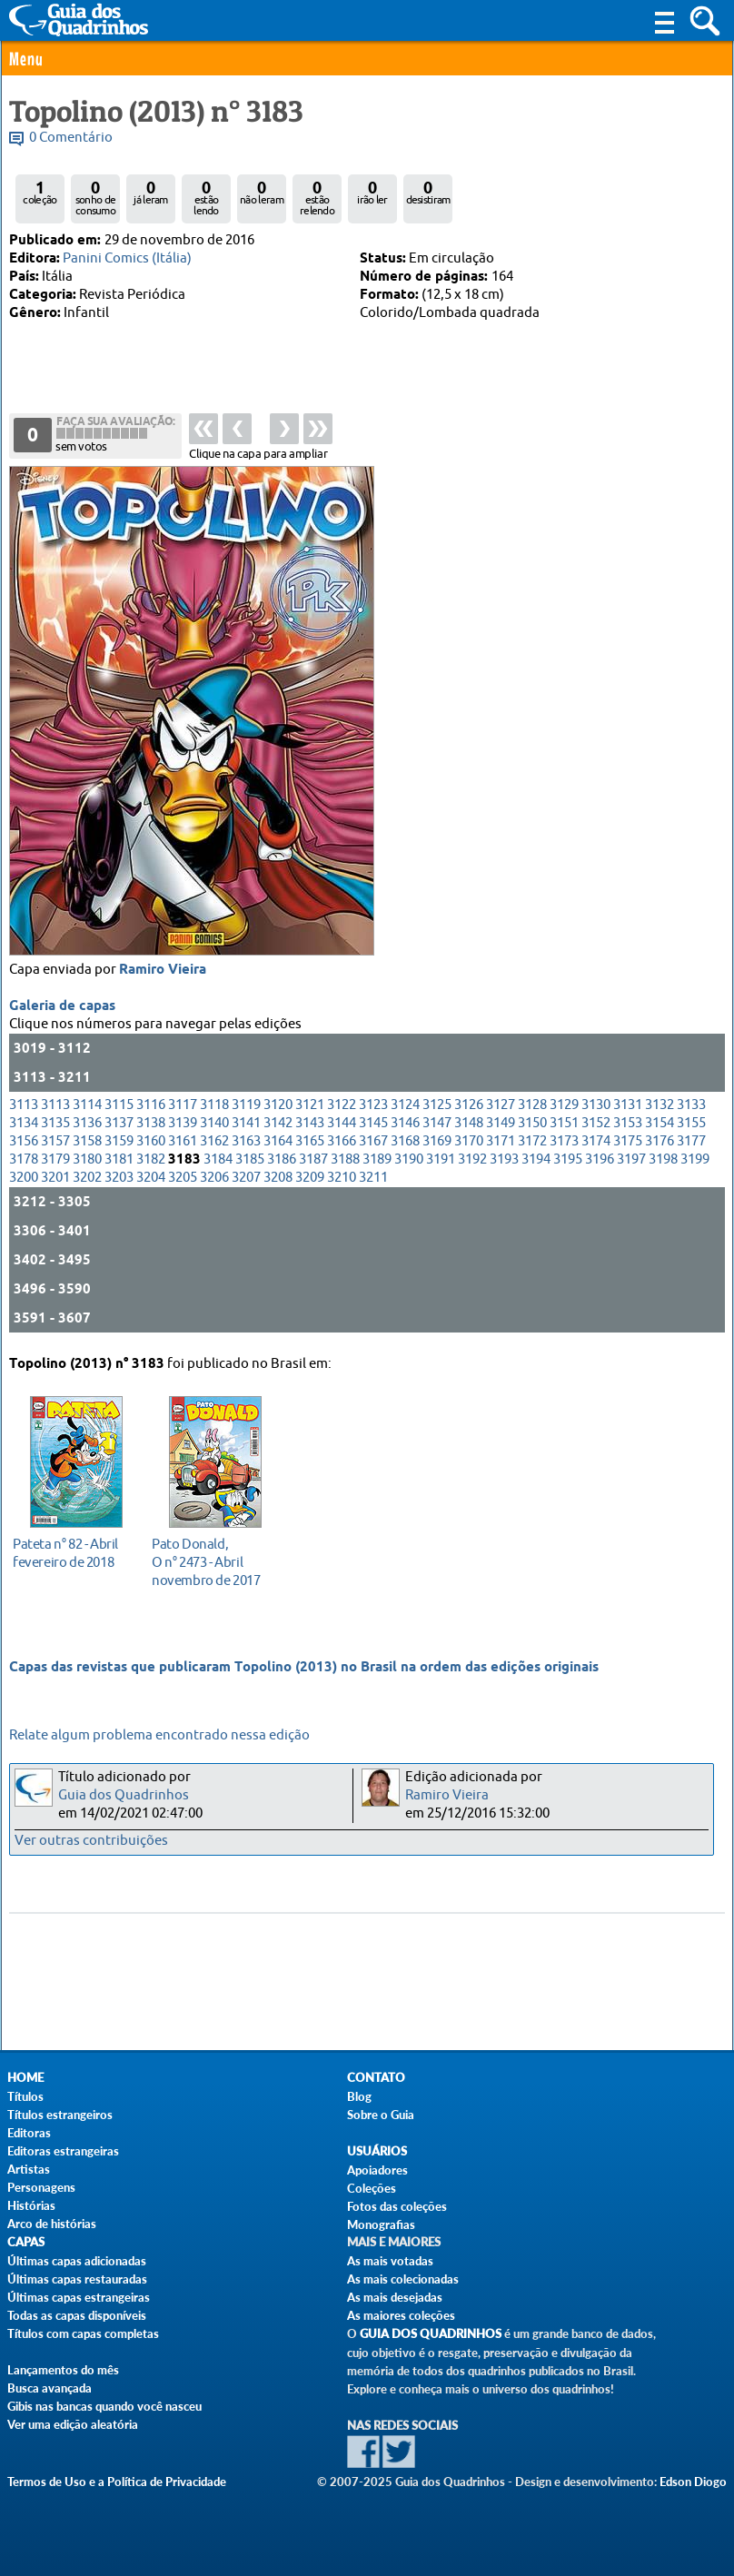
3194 (535, 1159)
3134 (23, 1123)
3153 (627, 1123)
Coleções (371, 2188)
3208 (278, 1177)
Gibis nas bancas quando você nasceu (104, 2406)
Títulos (25, 2096)
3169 (436, 1141)
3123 (373, 1105)
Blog (359, 2096)
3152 (595, 1123)
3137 (119, 1123)
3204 (150, 1177)
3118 (214, 1105)
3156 (23, 1141)
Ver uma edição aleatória (72, 2424)
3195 (567, 1159)
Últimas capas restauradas (77, 2279)
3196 (599, 1159)
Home (25, 2078)
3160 (150, 1141)
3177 (691, 1141)
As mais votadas (390, 2261)
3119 (246, 1105)
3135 (55, 1123)
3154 (659, 1123)
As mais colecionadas (403, 2279)
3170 (468, 1141)
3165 (309, 1141)
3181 (119, 1159)
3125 (436, 1105)
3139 (182, 1123)
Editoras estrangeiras (63, 2151)
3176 (659, 1141)
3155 (691, 1123)
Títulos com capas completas (83, 2333)
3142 (278, 1123)
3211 (373, 1177)
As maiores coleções (401, 2315)
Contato (376, 2078)
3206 (214, 1177)
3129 (564, 1105)
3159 (119, 1141)
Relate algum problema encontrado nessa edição (159, 1735)
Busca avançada (49, 2388)
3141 (246, 1123)
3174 (595, 1141)
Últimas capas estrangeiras (78, 2297)
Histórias (31, 2205)
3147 (436, 1123)
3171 (500, 1141)
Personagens (41, 2187)
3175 (627, 1141)
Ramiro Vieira (162, 970)
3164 (278, 1141)
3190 (408, 1159)
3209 (309, 1177)
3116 (150, 1105)
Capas (26, 2242)
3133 (691, 1105)
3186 (281, 1159)
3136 (87, 1123)
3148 (468, 1123)
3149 (500, 1123)
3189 (377, 1159)
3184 (218, 1159)
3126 (468, 1105)
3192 (472, 1159)
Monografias (381, 2224)
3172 (532, 1141)
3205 (182, 1177)
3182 (150, 1159)
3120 (278, 1105)
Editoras (29, 2132)
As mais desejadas (394, 2297)
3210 (341, 1177)
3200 (23, 1177)
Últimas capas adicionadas (76, 2261)
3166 (341, 1141)
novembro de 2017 (210, 1562)
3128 (532, 1105)
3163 (246, 1141)
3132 (659, 1105)
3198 (663, 1159)
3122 (341, 1105)
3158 (87, 1141)
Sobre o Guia (380, 2114)
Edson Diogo (693, 2481)
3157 (55, 1141)
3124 (405, 1105)
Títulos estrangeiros (60, 2114)
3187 (313, 1159)
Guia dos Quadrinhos (123, 1795)
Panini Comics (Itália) (127, 258)
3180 (87, 1159)
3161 (182, 1141)
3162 (214, 1141)
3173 (564, 1141)
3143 (309, 1123)
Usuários (377, 2151)
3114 (87, 1105)
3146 (405, 1123)
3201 (55, 1177)
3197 (631, 1159)
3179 (55, 1159)
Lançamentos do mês (63, 2370)
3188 (345, 1159)
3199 (694, 1159)
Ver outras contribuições (91, 1840)
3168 (405, 1141)
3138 (150, 1123)
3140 (214, 1123)
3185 (249, 1159)
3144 (341, 1123)
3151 (564, 1123)
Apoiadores (377, 2170)
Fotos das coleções (397, 2206)
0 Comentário (71, 137)
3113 (23, 1105)
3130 (595, 1105)
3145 (373, 1123)
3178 (23, 1159)
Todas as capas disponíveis (76, 2315)
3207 (246, 1177)
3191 (440, 1159)
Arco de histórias (51, 2223)
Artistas (28, 2169)
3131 (627, 1105)
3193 (504, 1159)
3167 (373, 1141)
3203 (119, 1177)
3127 (500, 1105)
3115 (119, 1105)
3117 (182, 1105)
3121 (309, 1105)
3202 (87, 1177)
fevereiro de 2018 (71, 1552)
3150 (532, 1123)
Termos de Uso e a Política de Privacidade (116, 2481)
